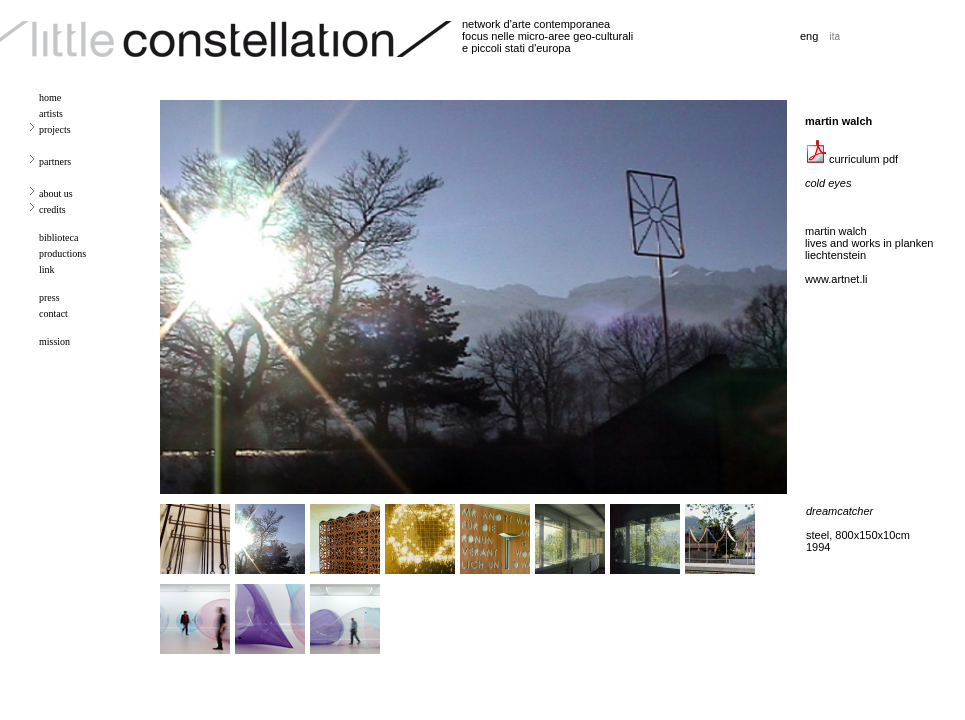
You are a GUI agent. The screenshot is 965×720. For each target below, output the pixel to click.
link (47, 269)
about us (56, 193)
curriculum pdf (851, 159)
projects (55, 129)
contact (53, 313)
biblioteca (58, 237)
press (49, 297)
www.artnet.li (836, 279)
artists (51, 113)
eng (809, 36)
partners (55, 161)
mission (54, 341)
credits (52, 209)
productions (62, 253)
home (50, 97)
